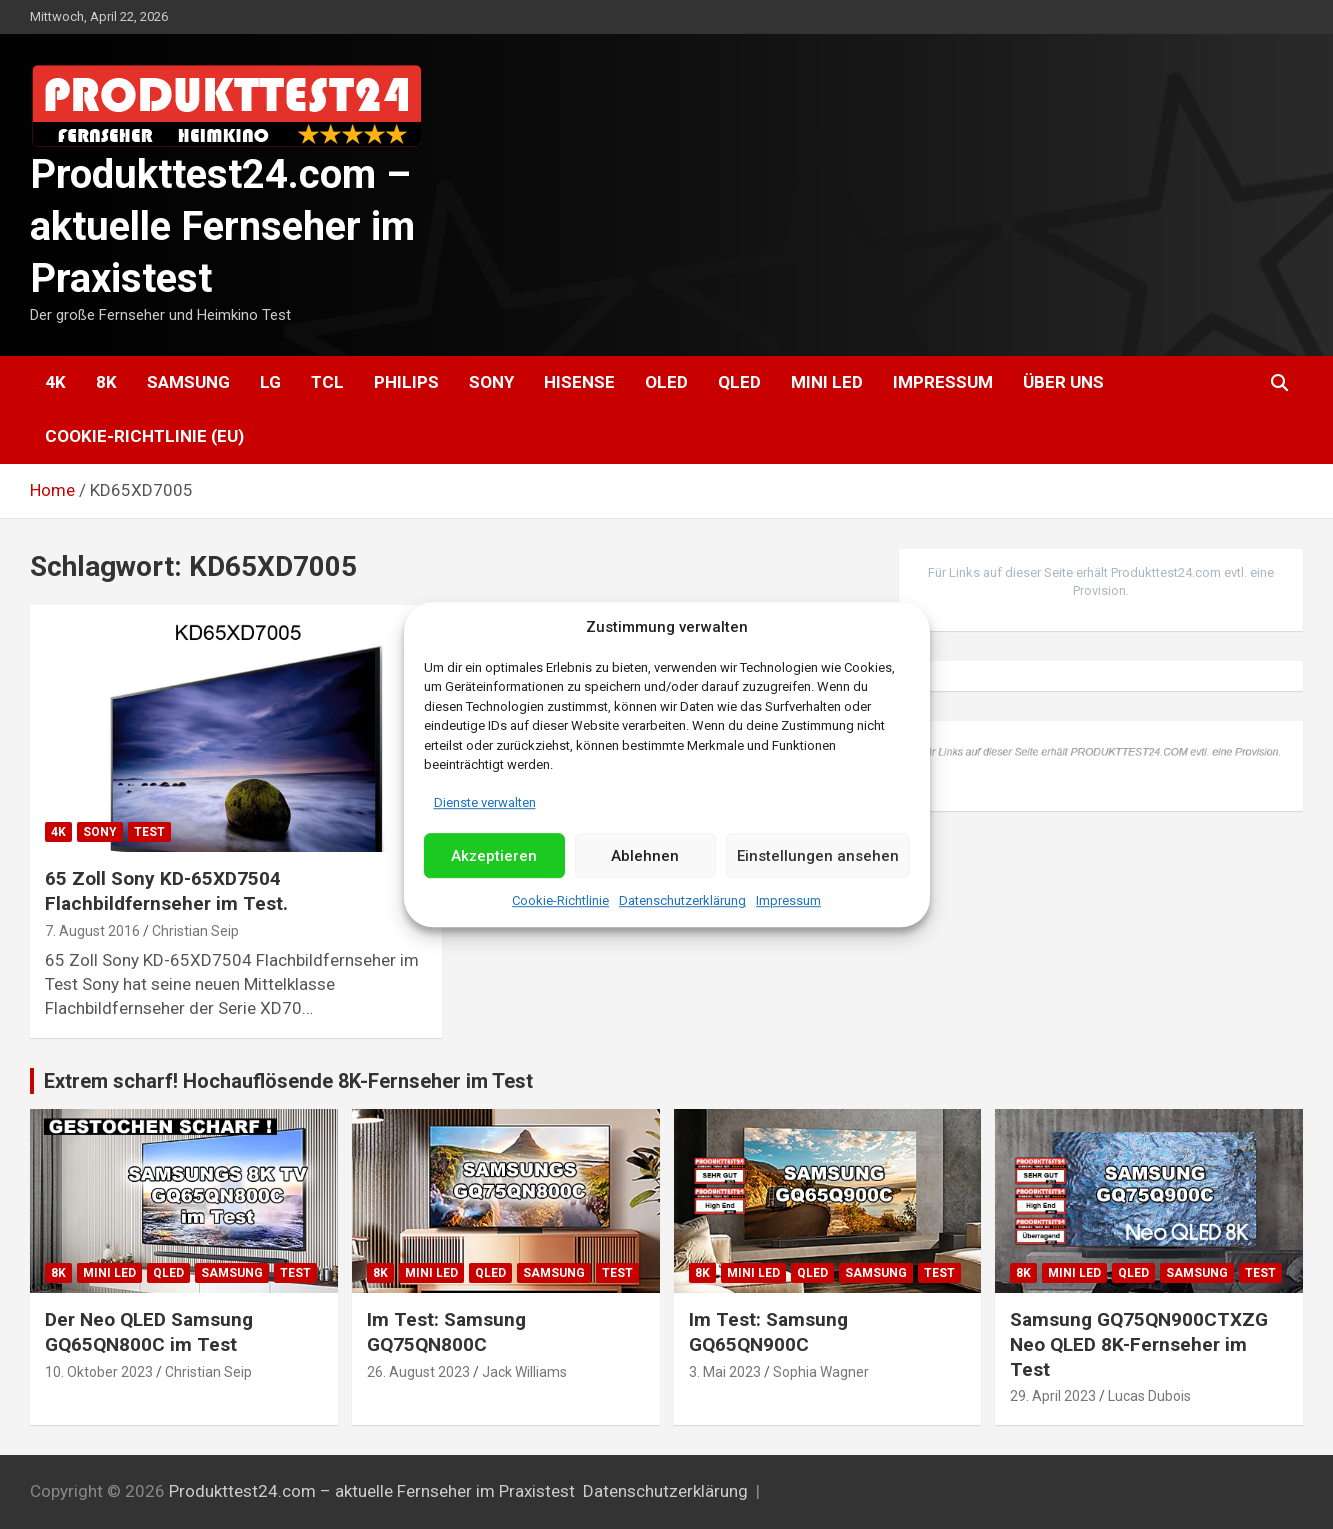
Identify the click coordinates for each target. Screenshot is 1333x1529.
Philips (406, 382)
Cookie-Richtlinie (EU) (144, 436)
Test (149, 832)
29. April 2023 (1053, 1396)
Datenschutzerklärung (682, 901)
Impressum (788, 901)
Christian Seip (195, 931)
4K (55, 382)
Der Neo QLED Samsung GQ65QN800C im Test (149, 1332)
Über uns (1063, 382)
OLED (666, 382)
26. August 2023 (418, 1372)
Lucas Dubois (1149, 1396)
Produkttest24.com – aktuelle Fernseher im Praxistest (222, 226)
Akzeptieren (494, 856)
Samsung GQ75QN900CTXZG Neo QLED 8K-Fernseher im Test (1139, 1344)
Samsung (188, 382)
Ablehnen (645, 856)
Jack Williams (524, 1372)
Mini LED (827, 382)
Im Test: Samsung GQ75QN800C (446, 1332)
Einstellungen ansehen (818, 856)
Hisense (579, 382)
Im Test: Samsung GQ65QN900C (768, 1332)
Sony (491, 382)
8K (106, 382)
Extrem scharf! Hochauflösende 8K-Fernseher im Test (288, 1081)
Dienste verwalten (485, 802)
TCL (327, 382)
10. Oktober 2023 (99, 1372)
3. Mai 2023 (725, 1372)
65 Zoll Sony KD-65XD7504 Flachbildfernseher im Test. (166, 891)
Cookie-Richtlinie (560, 901)
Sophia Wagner (821, 1372)
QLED (739, 382)
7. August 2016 (92, 931)
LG (270, 382)
